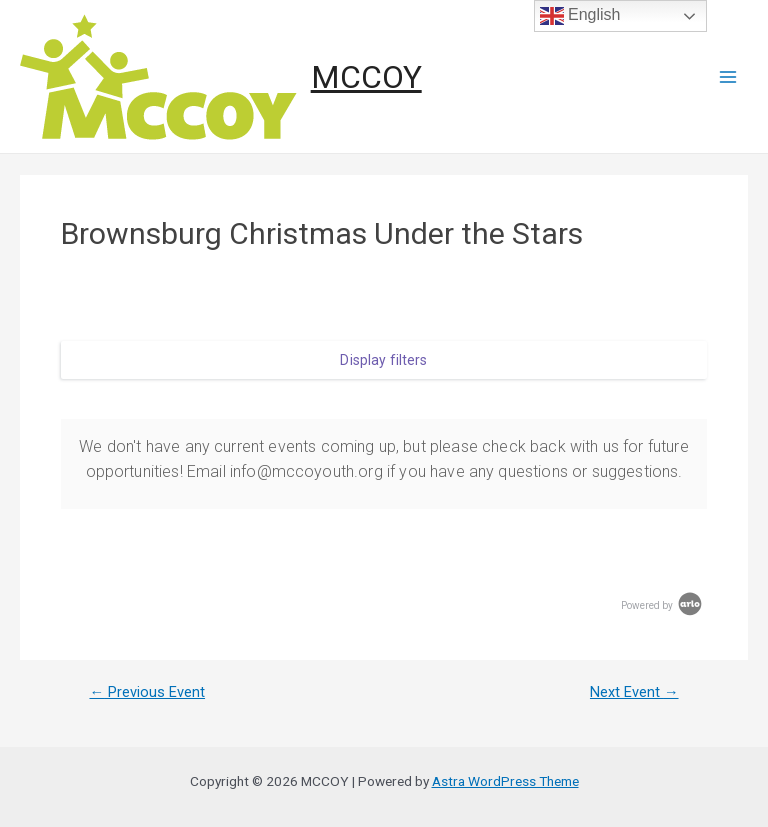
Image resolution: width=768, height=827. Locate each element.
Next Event (634, 692)
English (580, 16)
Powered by (663, 605)
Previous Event (147, 692)
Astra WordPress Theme (505, 781)
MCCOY (366, 77)
